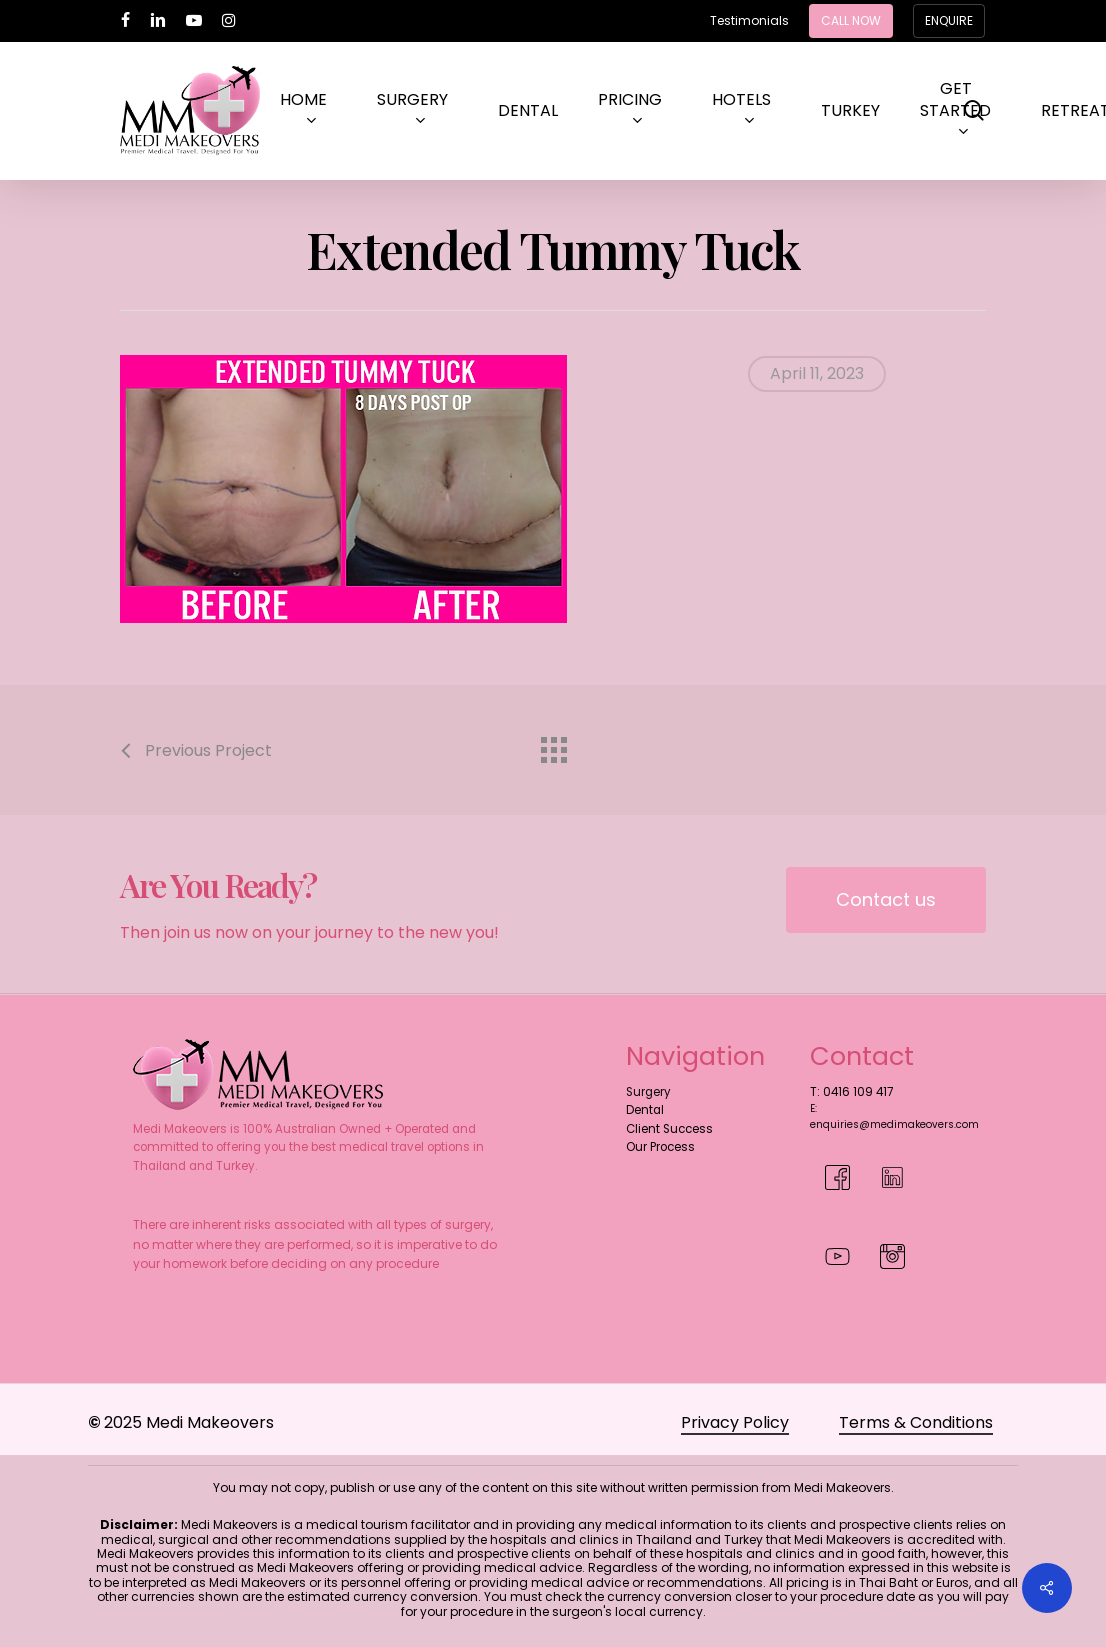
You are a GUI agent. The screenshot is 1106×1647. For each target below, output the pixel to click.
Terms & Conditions (916, 1422)
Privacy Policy (735, 1422)
